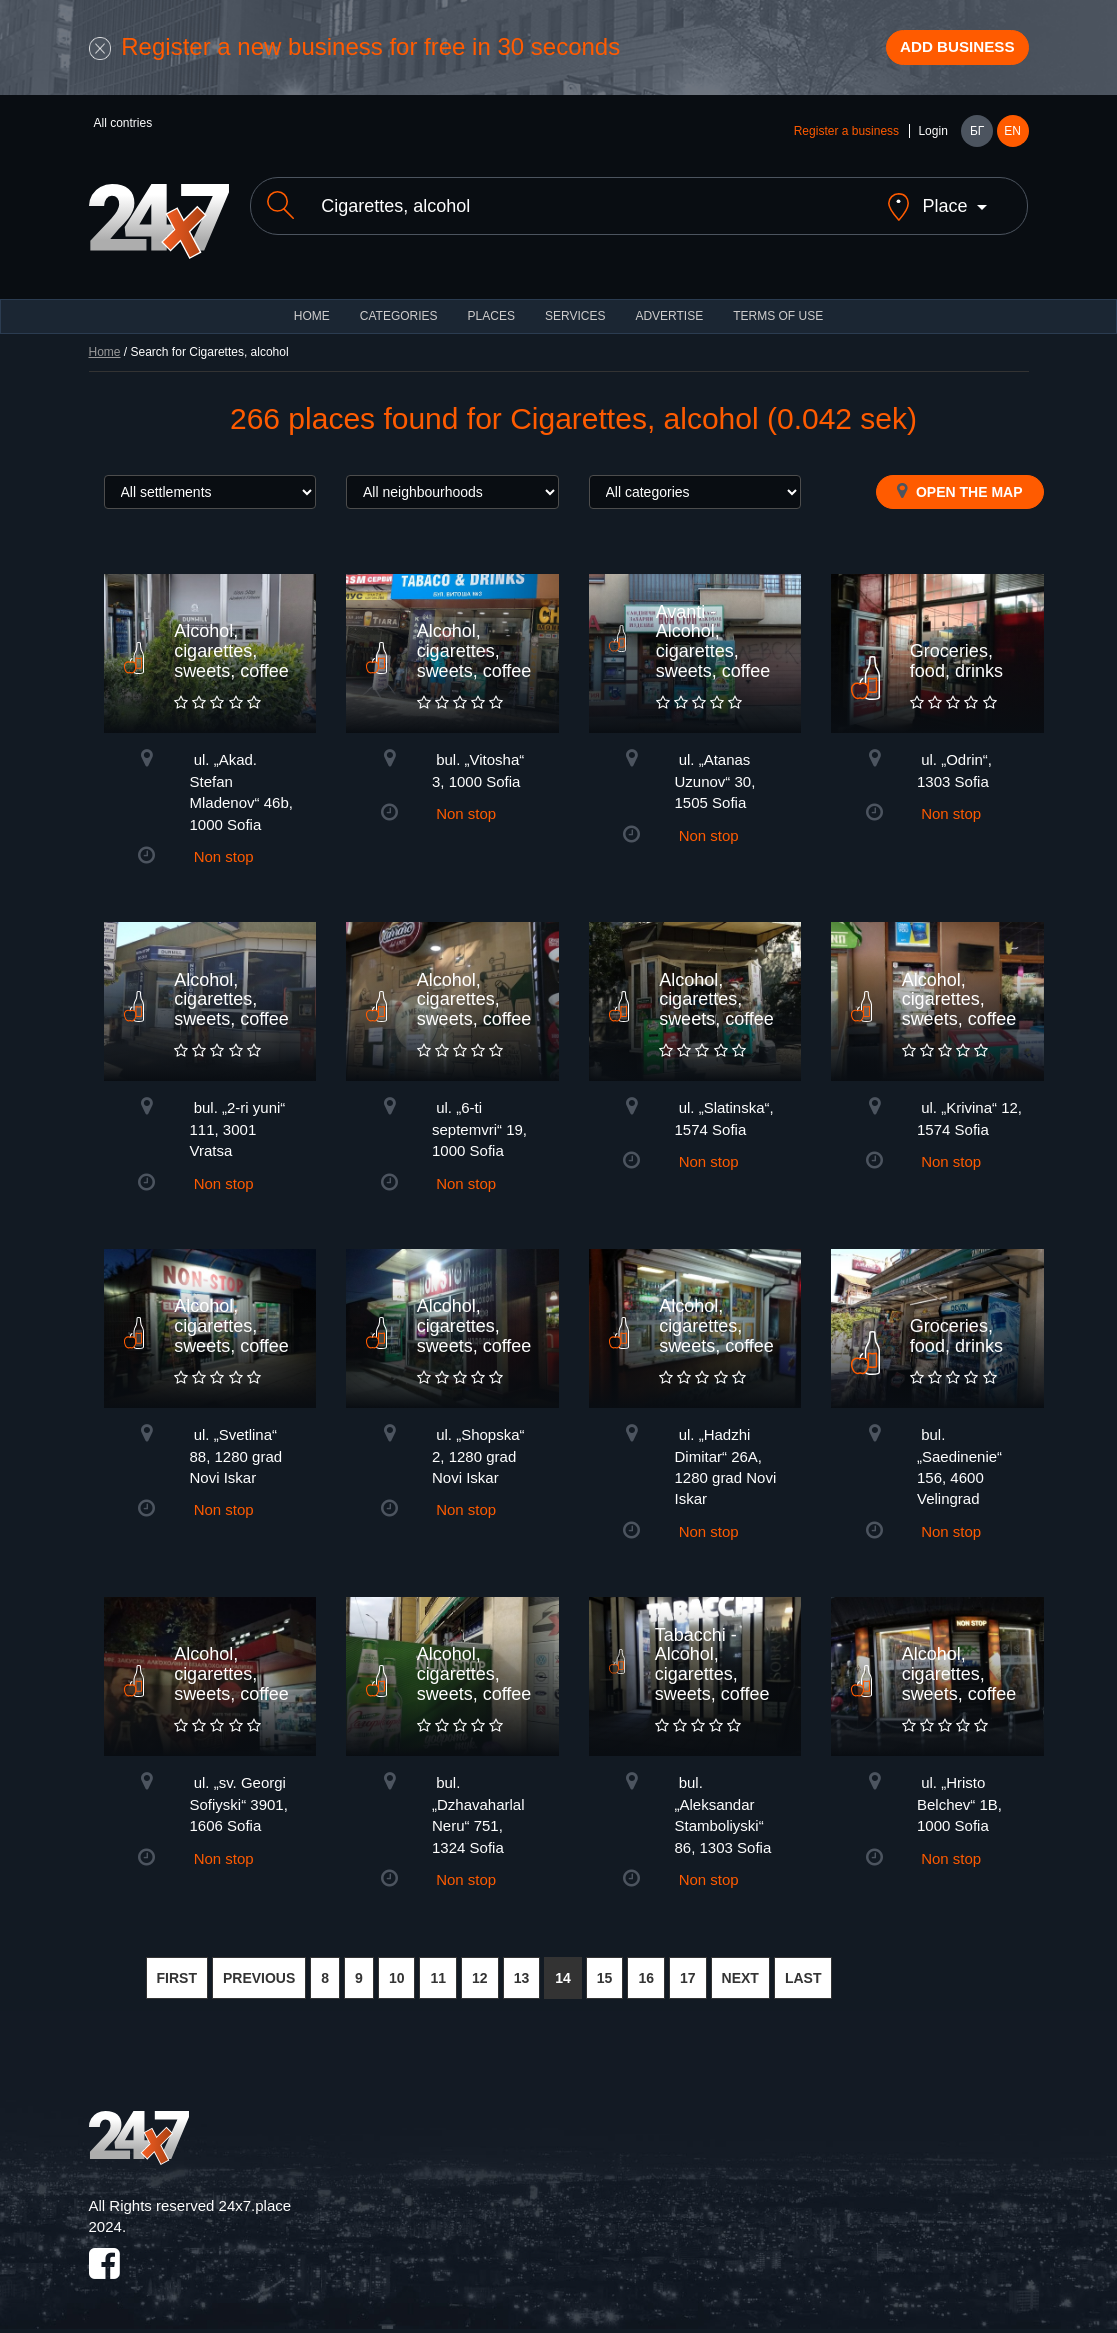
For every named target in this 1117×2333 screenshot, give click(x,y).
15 (605, 1972)
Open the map (959, 485)
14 (563, 1972)
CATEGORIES (399, 310)
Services (575, 310)
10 (397, 1972)
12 (480, 1972)
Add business (939, 53)
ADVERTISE (669, 310)
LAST (803, 1972)
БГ (977, 142)
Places (491, 310)
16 (646, 1972)
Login (932, 142)
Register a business (846, 142)
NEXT (740, 1972)
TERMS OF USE (778, 310)
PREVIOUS (259, 1972)
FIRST (177, 1972)
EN (1012, 142)
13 (522, 1972)
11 (438, 1972)
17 (688, 1972)
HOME (312, 310)
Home (105, 346)
